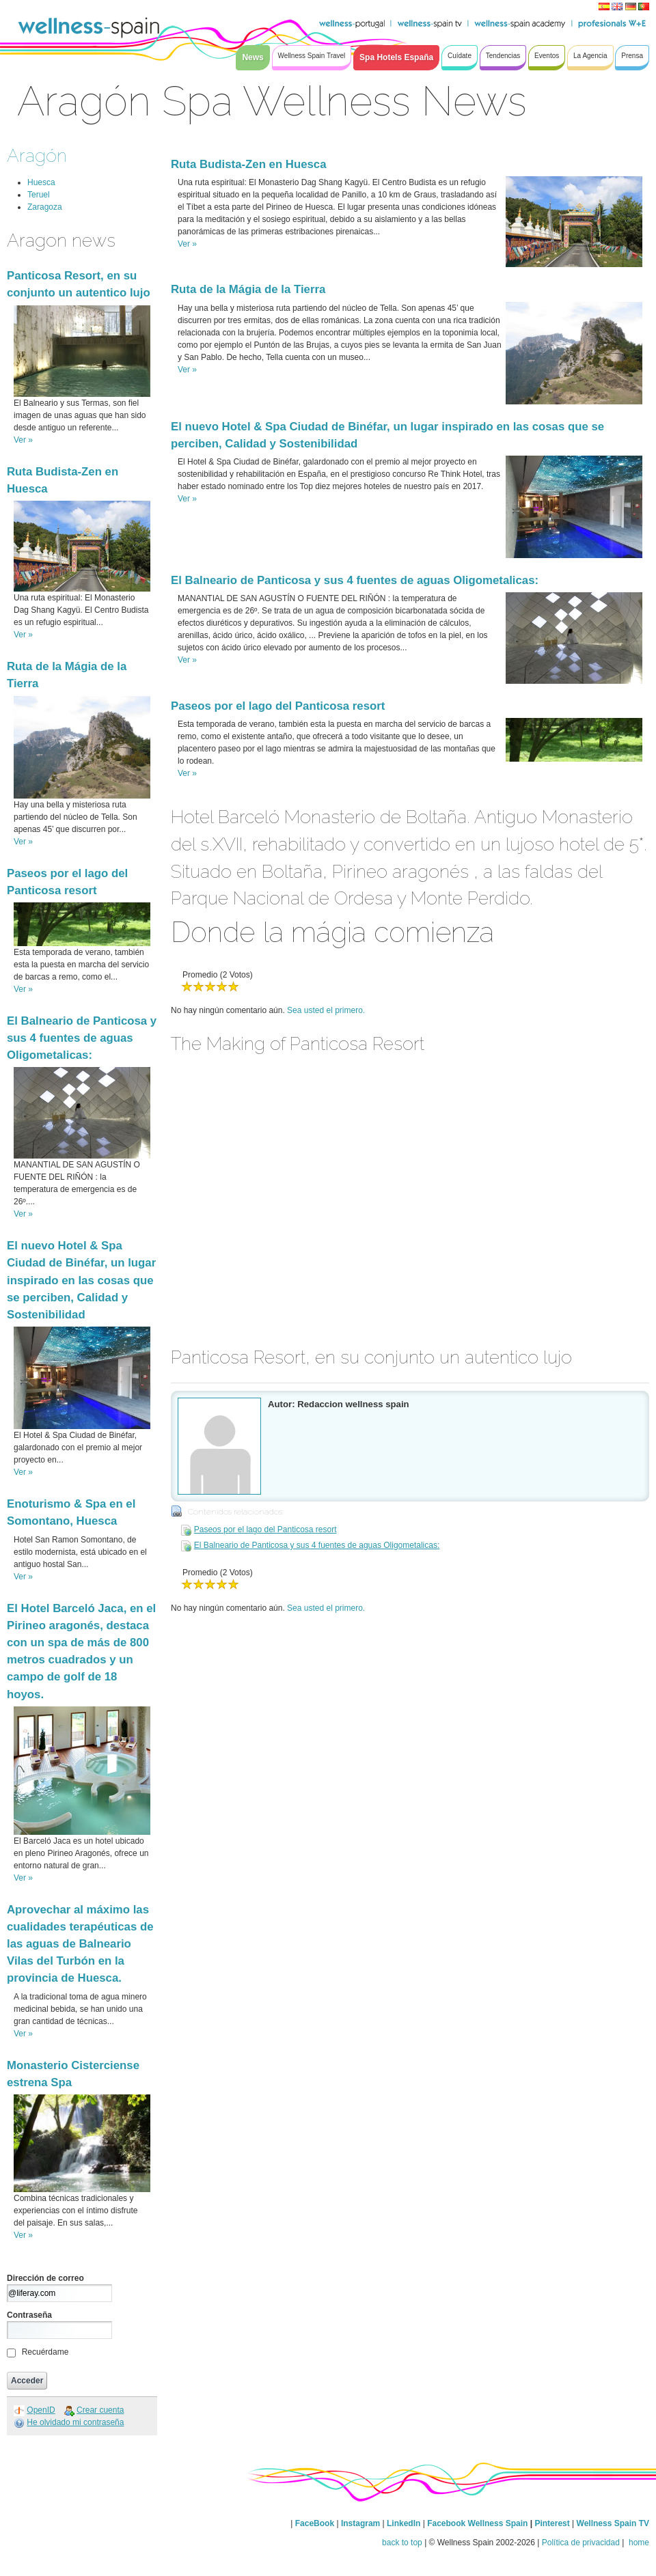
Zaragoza (44, 207)
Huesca (41, 182)
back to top (402, 2542)
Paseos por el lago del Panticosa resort (278, 706)
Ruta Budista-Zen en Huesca (249, 164)
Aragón (37, 155)
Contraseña (29, 2315)
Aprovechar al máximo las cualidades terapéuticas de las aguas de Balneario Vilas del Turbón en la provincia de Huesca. (80, 1944)
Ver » (23, 440)
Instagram (360, 2523)
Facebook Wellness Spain (477, 2523)
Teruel (38, 194)
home (638, 2542)
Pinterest (553, 2523)
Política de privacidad (581, 2542)
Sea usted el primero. (326, 1010)
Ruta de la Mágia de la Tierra (248, 289)
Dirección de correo (45, 2278)
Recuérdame (45, 2352)
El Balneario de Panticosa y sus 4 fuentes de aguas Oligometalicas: (81, 1038)
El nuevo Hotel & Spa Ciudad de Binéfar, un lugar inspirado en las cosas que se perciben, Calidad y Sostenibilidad (81, 1280)
